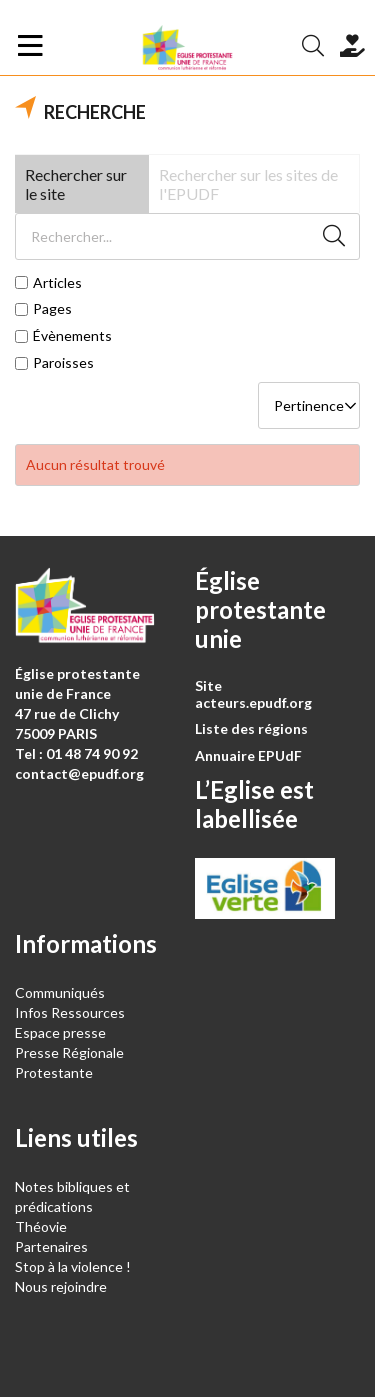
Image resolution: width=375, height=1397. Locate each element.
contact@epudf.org (79, 773)
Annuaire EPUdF (248, 755)
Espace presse (60, 1032)
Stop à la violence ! (73, 1266)
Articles (57, 283)
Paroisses (63, 363)
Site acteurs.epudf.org (253, 694)
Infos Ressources (71, 1012)
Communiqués (60, 992)
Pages (52, 309)
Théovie (41, 1226)
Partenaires (51, 1246)
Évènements (72, 336)
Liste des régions (251, 728)
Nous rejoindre (61, 1286)
